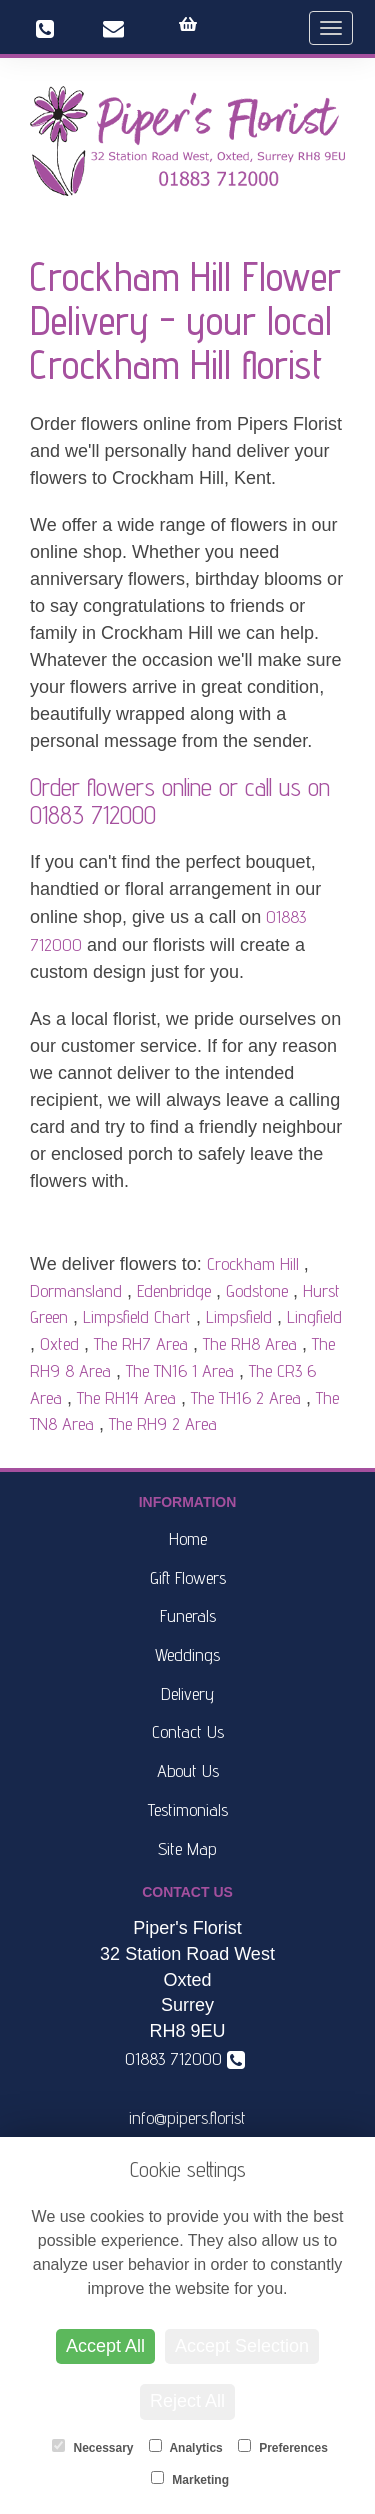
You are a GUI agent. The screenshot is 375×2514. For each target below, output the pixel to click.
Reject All (187, 2401)
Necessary (92, 2447)
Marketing (190, 2479)
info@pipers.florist (187, 2117)
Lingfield (314, 1316)
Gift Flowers (188, 1577)
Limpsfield (239, 1316)
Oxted (59, 1343)
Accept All (105, 2346)
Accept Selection (242, 2346)
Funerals (188, 1615)
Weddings (187, 1654)
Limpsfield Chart (137, 1316)
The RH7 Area (141, 1343)
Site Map (187, 1848)
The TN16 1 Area (180, 1370)
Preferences (283, 2447)
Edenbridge (174, 1290)
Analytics (186, 2447)
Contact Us (188, 1731)
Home (188, 1538)
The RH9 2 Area (163, 1423)
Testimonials (188, 1809)
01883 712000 (93, 815)
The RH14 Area (126, 1397)
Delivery (187, 1693)
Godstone (257, 1290)
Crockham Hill (253, 1263)
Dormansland (76, 1290)
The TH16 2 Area (246, 1397)
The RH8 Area (250, 1343)
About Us (188, 1770)
